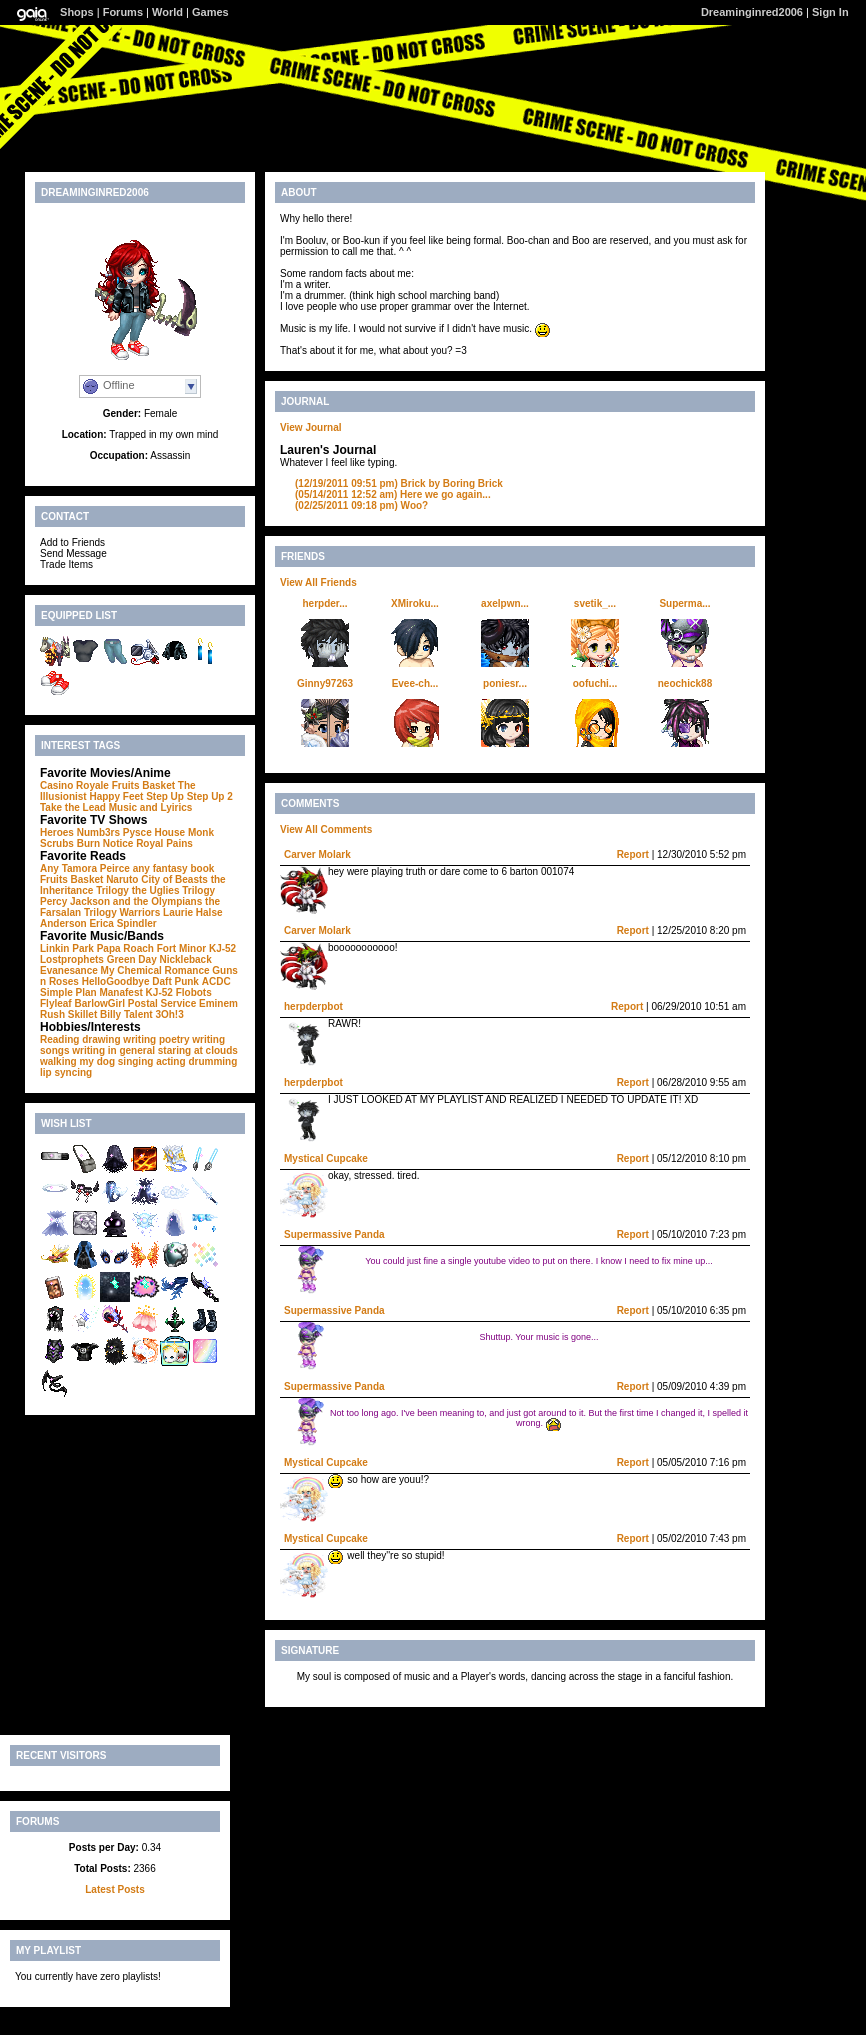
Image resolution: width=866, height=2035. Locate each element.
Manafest (120, 992)
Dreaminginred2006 (752, 12)
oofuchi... (595, 683)
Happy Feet (116, 796)
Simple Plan (68, 992)
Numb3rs (98, 832)
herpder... (324, 603)
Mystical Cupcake (326, 1158)
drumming (212, 1061)
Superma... (684, 603)
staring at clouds (198, 1050)
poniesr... (505, 683)
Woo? (361, 505)
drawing (101, 1039)
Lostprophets (72, 959)
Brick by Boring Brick (399, 483)
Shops (77, 12)
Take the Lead (73, 807)
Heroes (57, 832)
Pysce (137, 832)
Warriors (139, 912)
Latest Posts (114, 1889)
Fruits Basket (143, 785)
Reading (59, 1039)
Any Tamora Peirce (85, 868)
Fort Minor (181, 948)
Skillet (82, 1014)
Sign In (830, 12)
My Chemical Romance (155, 970)
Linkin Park (67, 948)
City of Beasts (174, 879)
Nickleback (185, 959)
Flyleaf (56, 1003)
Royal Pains (164, 843)
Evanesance (69, 970)
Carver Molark (317, 854)
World (167, 12)
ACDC (216, 981)
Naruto (122, 879)
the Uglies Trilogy (173, 890)
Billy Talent (126, 1014)
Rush (52, 1014)
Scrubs (57, 843)
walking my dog (77, 1061)
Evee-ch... (415, 683)
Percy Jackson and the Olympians (121, 901)
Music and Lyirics (151, 807)
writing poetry (156, 1039)
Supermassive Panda (334, 1234)
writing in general (113, 1050)
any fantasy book (174, 868)
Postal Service (162, 1003)
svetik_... (595, 603)
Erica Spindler (122, 923)
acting (170, 1061)
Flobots (194, 992)
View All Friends (318, 582)
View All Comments (326, 829)
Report (633, 854)
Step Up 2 (210, 796)
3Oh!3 (169, 1014)
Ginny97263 (325, 683)
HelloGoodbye (116, 981)
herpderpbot (313, 1006)
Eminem (218, 1003)
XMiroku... (415, 603)
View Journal (311, 427)
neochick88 (685, 683)
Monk (201, 832)
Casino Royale (74, 785)
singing (136, 1061)
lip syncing (66, 1072)
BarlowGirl (99, 1003)
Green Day (132, 959)
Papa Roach (125, 948)
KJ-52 (222, 948)
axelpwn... (505, 603)
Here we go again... (393, 494)
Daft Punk (175, 981)
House (170, 832)
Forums (123, 12)
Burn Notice (105, 843)
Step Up (165, 796)
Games (210, 12)
